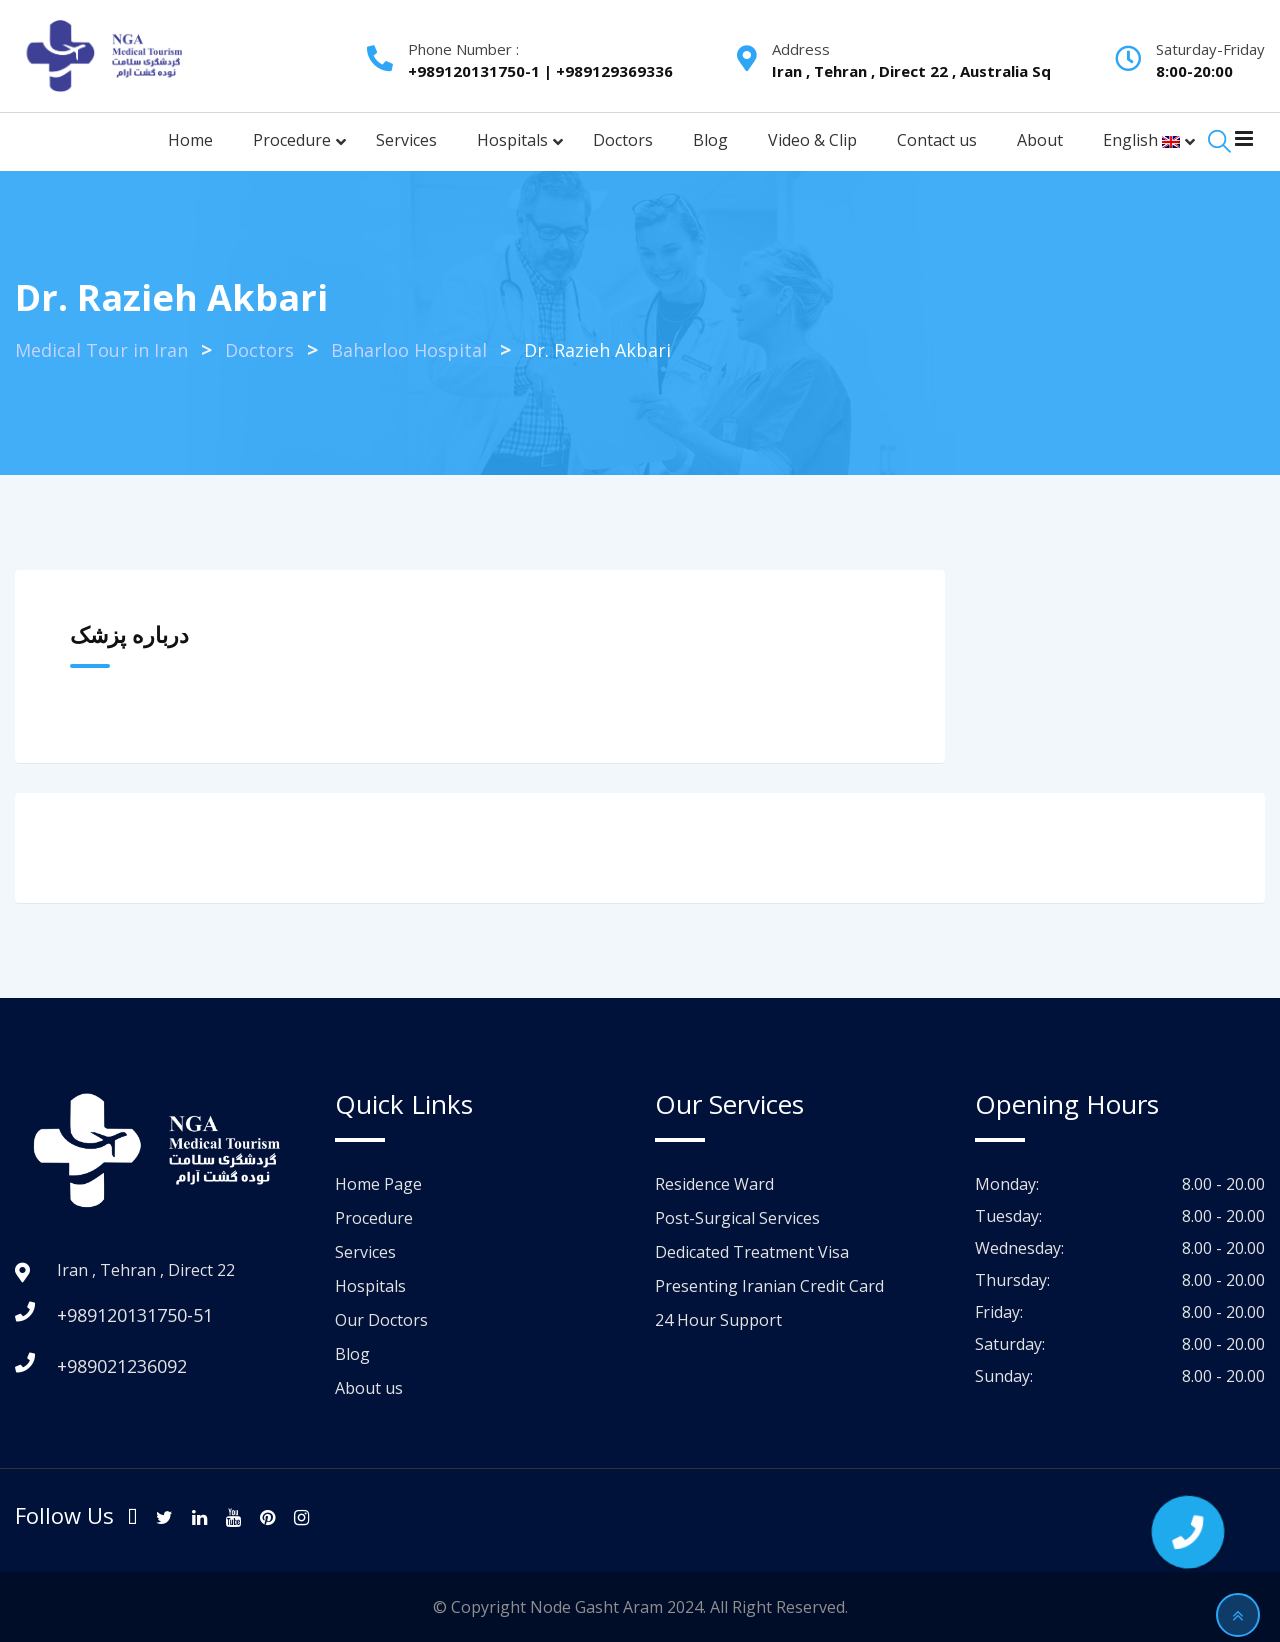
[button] (1188, 1532)
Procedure (374, 1218)
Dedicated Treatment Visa (752, 1252)
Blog (352, 1354)
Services (365, 1252)
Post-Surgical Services (737, 1218)
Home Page (378, 1184)
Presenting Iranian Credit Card (769, 1286)
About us (369, 1388)
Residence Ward (714, 1184)
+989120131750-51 (135, 1315)
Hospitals (370, 1286)
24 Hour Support (718, 1320)
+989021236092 (122, 1366)
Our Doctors (381, 1320)
